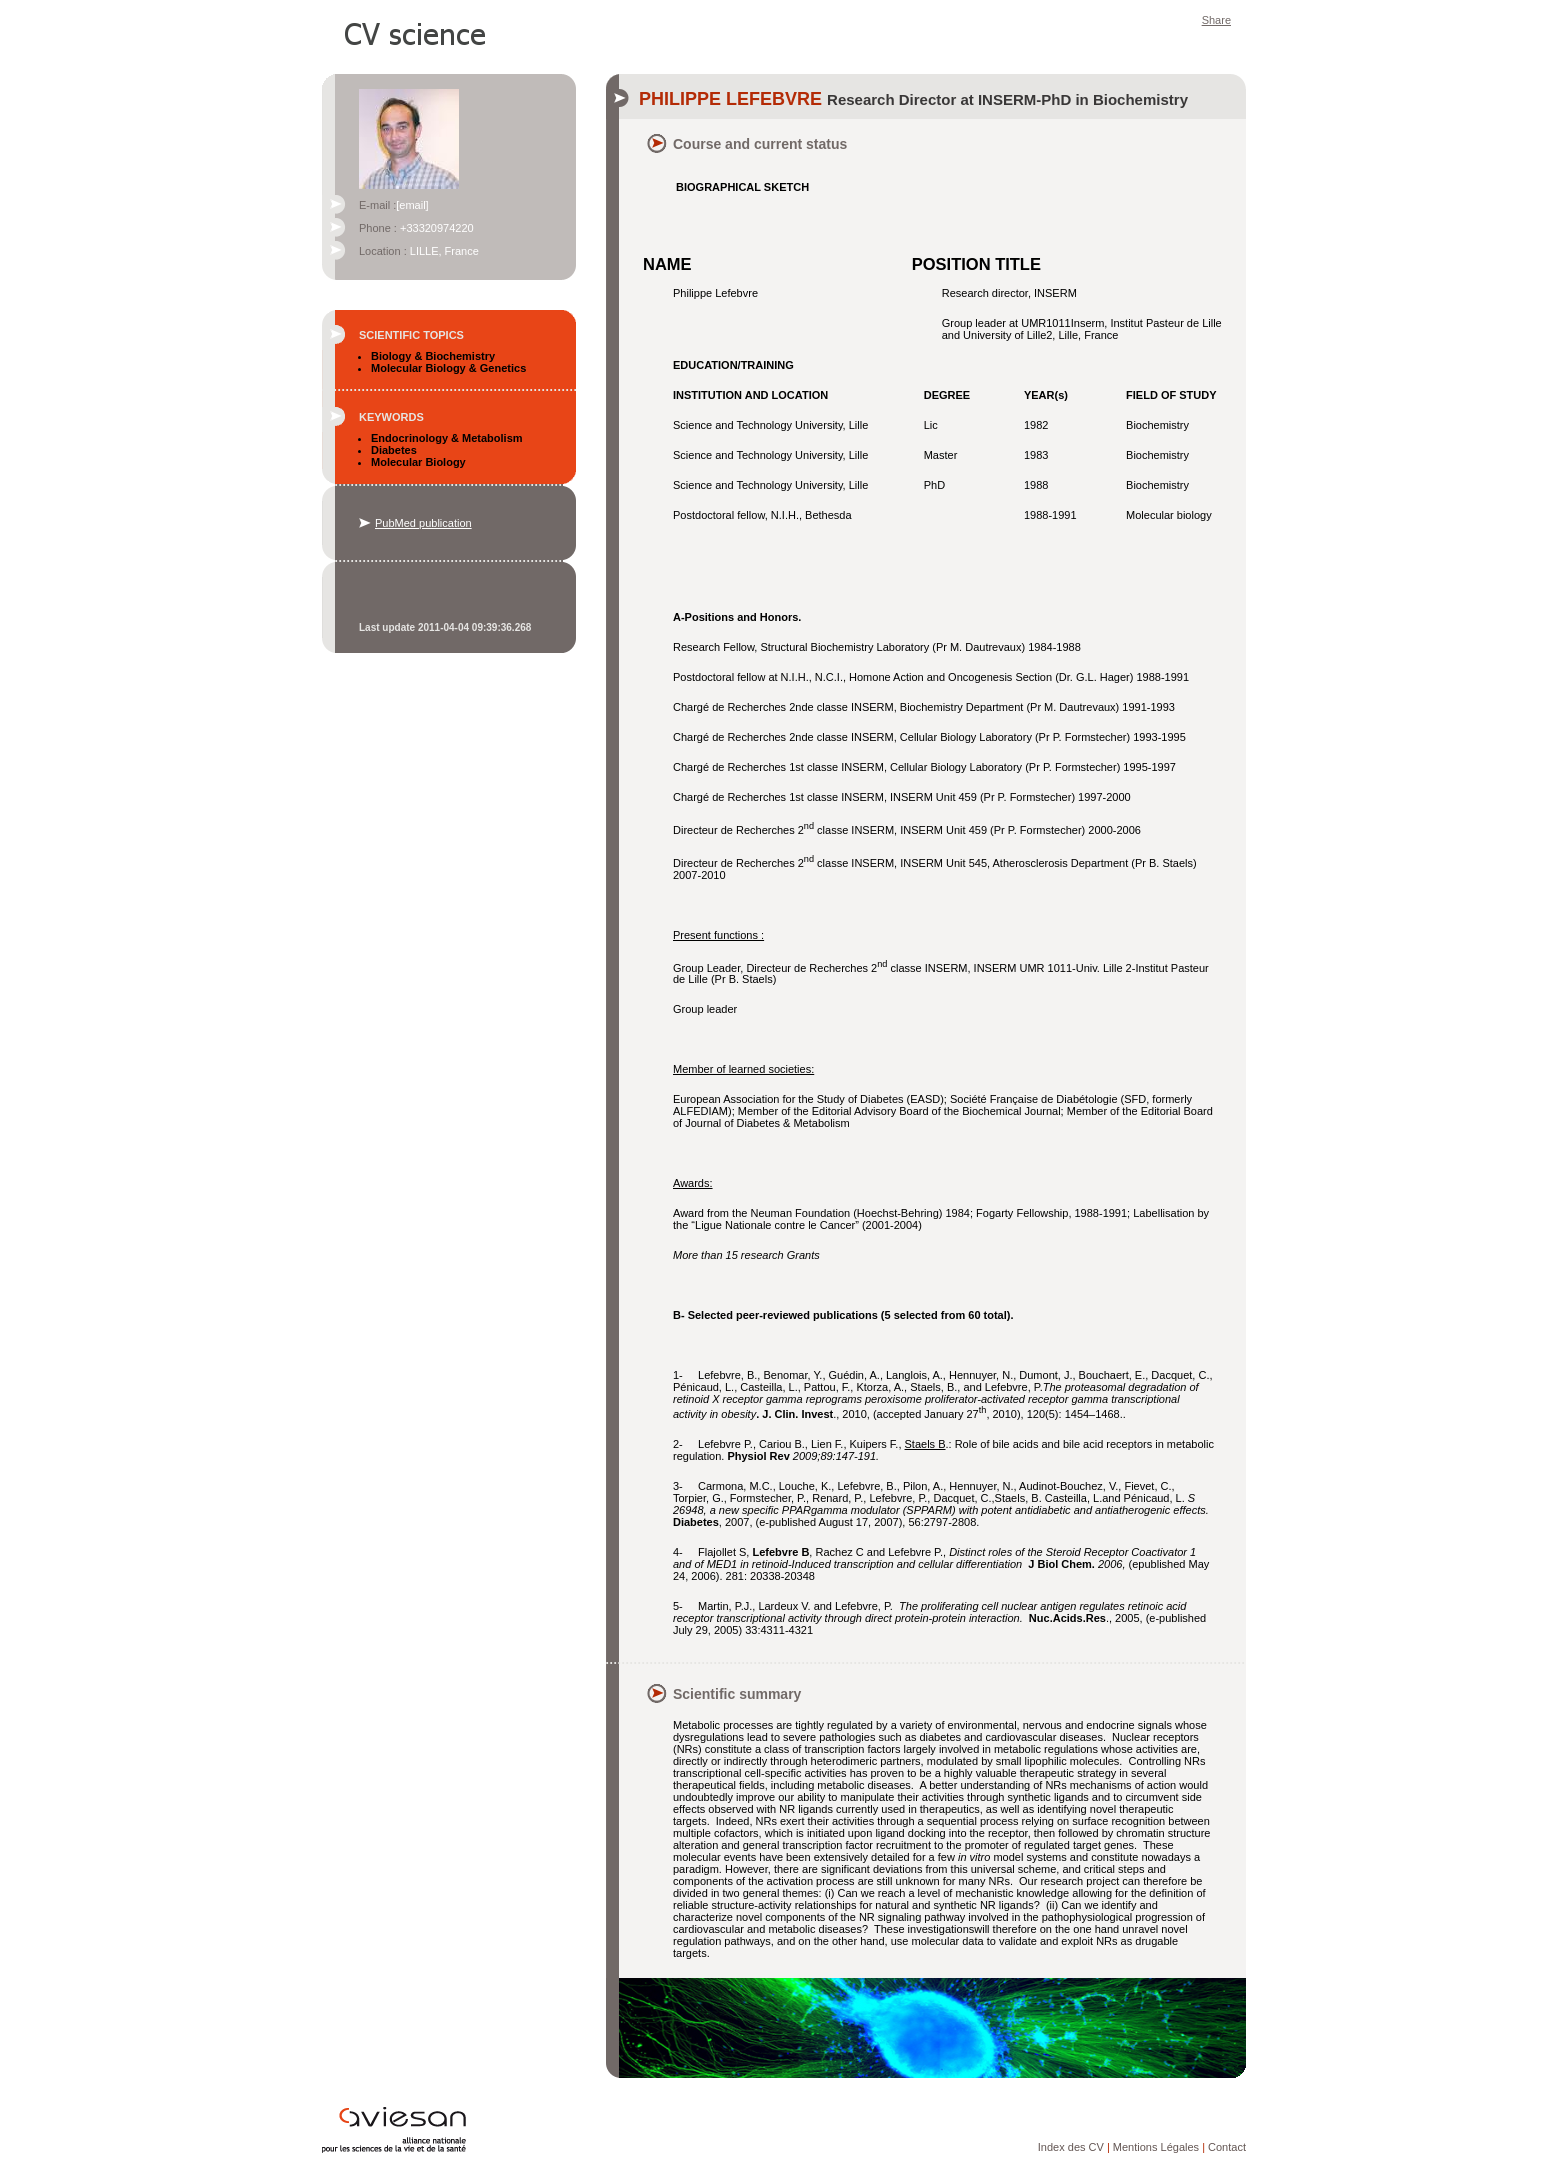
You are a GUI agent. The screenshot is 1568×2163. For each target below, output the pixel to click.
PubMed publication (423, 523)
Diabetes (394, 450)
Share (1216, 20)
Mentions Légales (1156, 2147)
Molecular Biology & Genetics (448, 368)
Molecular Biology (418, 462)
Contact (1227, 2147)
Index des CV (1071, 2147)
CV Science (416, 32)
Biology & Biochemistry (433, 356)
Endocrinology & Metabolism (447, 438)
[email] (412, 205)
